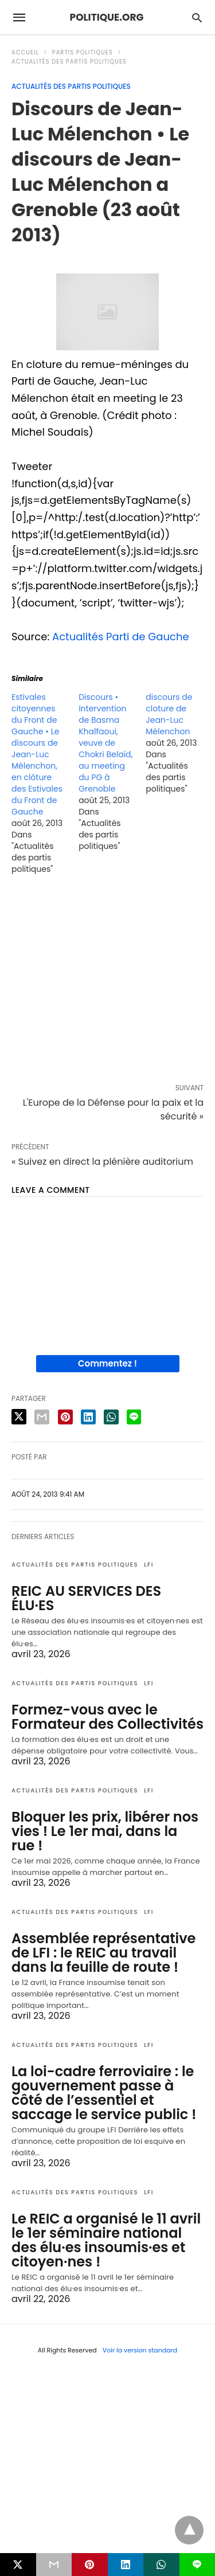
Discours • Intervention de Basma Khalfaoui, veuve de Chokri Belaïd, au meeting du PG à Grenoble (105, 742)
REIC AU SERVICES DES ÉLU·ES (86, 1598)
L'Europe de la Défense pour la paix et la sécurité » (113, 1109)
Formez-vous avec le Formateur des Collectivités (107, 1716)
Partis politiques (82, 52)
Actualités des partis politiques (69, 61)
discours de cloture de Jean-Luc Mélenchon (169, 714)
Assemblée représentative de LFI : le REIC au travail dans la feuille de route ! (103, 1952)
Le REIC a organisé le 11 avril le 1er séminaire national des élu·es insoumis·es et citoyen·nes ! (106, 2240)
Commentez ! (107, 1363)
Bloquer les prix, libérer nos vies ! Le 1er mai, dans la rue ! (104, 1831)
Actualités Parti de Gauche (120, 636)
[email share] (41, 1417)
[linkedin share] (88, 1417)
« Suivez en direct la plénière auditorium (102, 1161)
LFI (149, 1564)
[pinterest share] (65, 1417)
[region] (107, 981)
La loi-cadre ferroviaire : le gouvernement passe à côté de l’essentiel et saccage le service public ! (104, 2093)
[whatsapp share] (111, 1417)
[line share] (134, 1417)
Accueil (25, 52)
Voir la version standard (140, 2350)
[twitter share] (18, 1416)
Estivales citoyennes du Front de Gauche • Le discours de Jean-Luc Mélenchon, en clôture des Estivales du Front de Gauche (36, 754)
